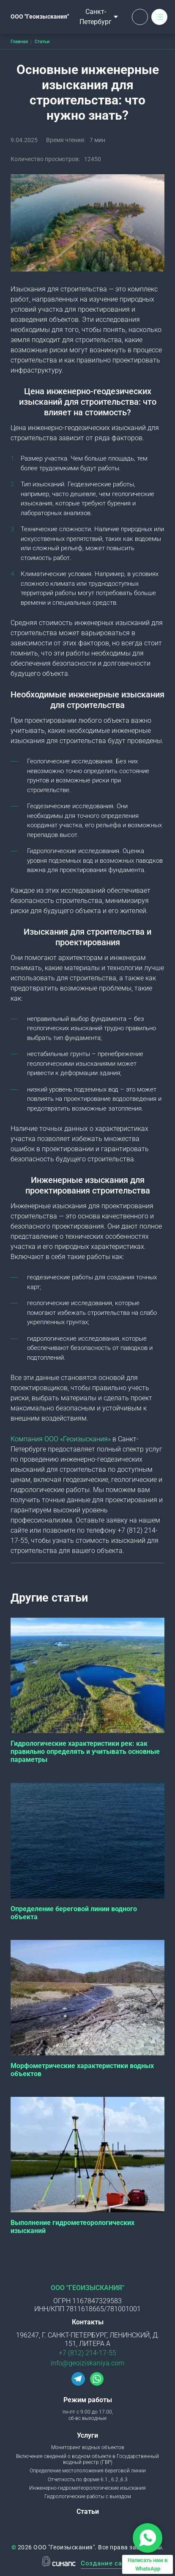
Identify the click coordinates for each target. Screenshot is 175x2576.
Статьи (88, 2511)
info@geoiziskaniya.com (87, 2363)
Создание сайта (107, 2564)
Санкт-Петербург (95, 17)
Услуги (87, 2435)
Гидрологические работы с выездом (87, 2496)
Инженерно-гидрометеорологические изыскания (87, 2488)
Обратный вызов (140, 17)
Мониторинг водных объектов (87, 2447)
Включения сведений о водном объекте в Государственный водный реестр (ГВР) (87, 2459)
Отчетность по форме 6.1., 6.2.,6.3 (88, 2480)
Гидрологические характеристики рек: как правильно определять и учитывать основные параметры (85, 1751)
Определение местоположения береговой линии (88, 2471)
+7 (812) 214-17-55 (87, 2353)
